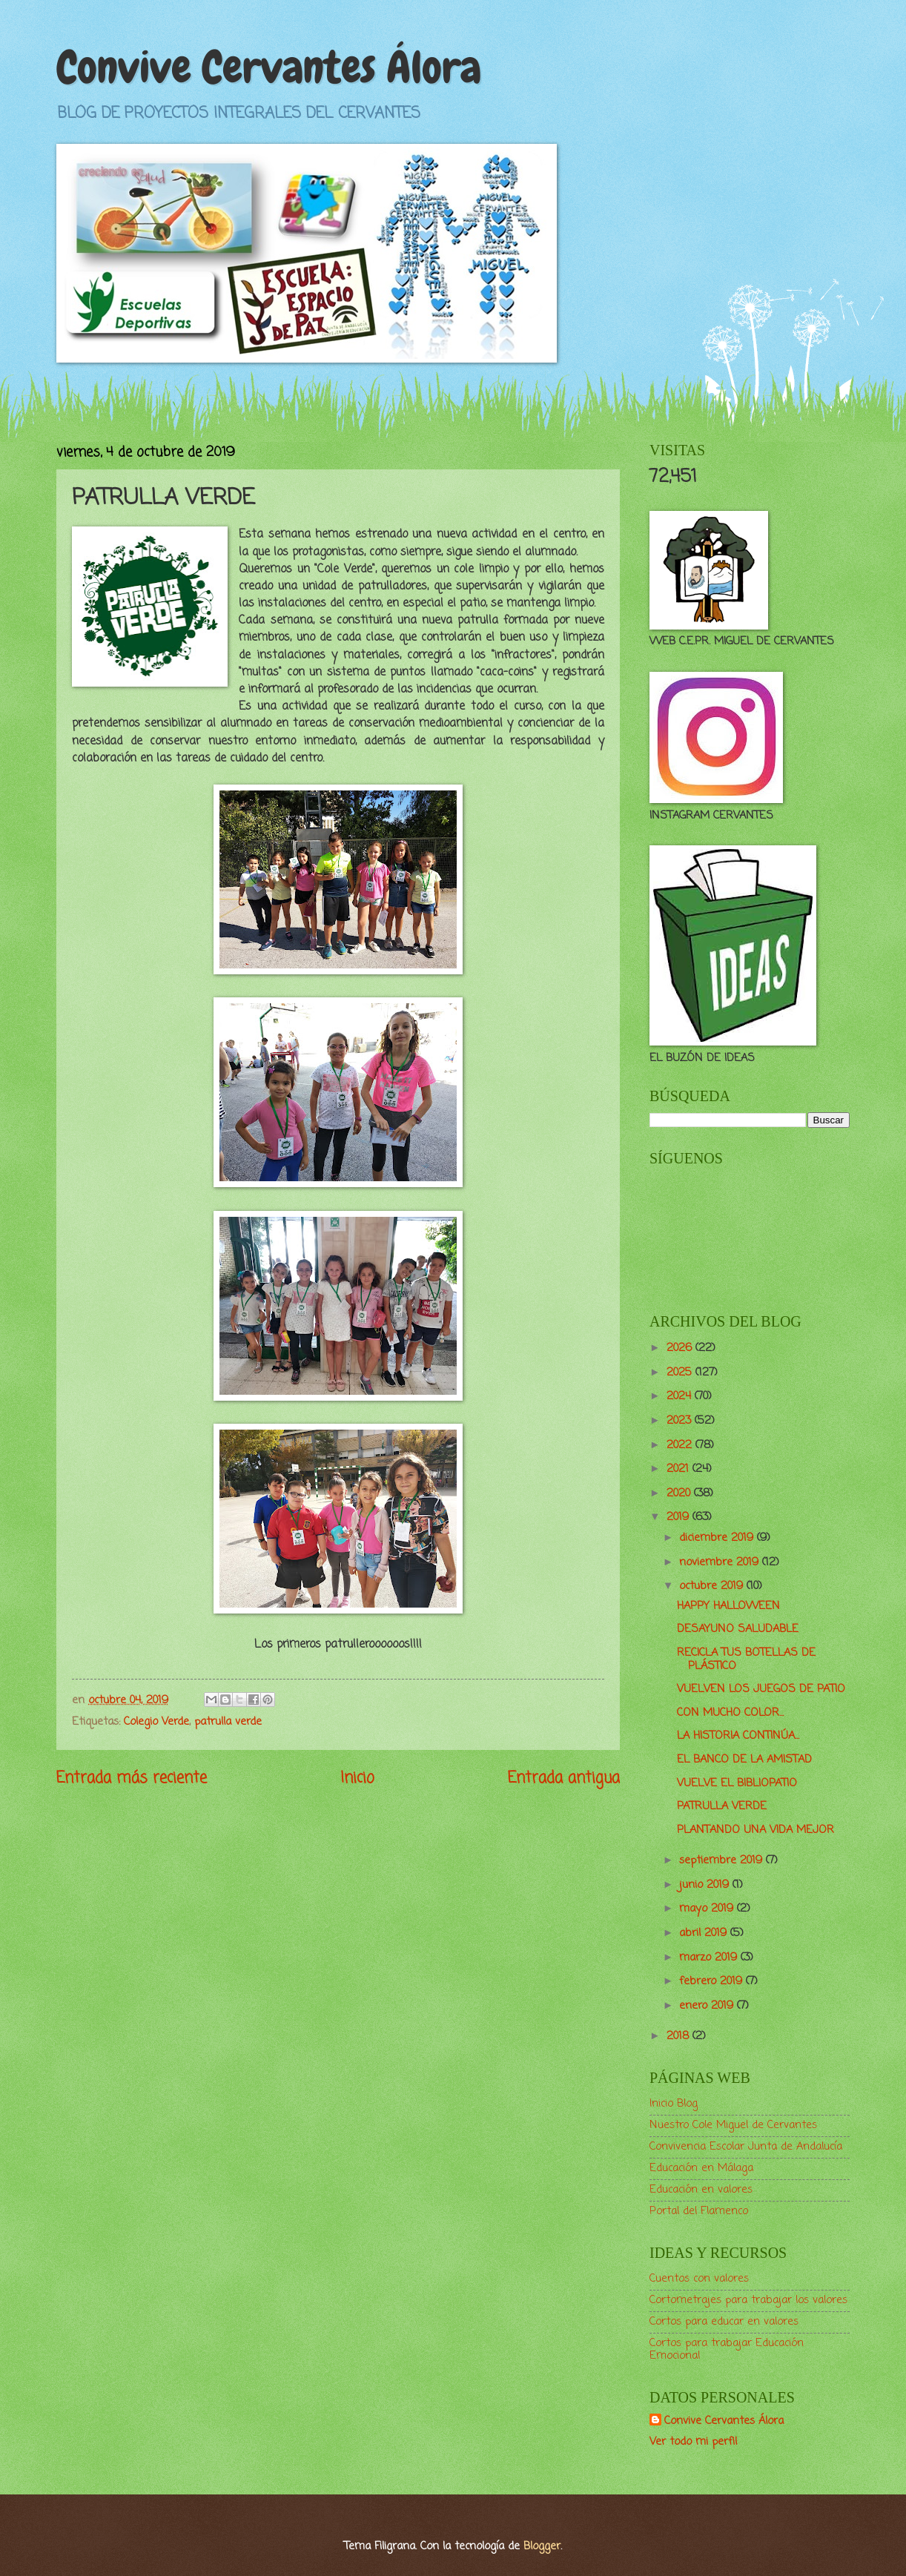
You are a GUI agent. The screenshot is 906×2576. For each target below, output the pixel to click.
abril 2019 (704, 1933)
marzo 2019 (710, 1957)
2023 (681, 1421)
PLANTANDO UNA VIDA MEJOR (755, 1830)
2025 (681, 1372)
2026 (681, 1348)
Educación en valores (701, 2190)
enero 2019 (708, 2006)
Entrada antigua (564, 1778)
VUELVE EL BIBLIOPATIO (737, 1783)
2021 (679, 1469)
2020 (680, 1493)
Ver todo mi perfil (693, 2442)
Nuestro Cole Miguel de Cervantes (733, 2125)
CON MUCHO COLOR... (730, 1713)
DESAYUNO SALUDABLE (737, 1629)
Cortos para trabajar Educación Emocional (726, 2350)
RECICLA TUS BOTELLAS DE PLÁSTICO (746, 1659)
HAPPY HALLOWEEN (728, 1606)
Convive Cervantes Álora (268, 67)
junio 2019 (706, 1885)
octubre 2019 (713, 1586)
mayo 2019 (708, 1908)
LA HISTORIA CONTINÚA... (738, 1736)
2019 (679, 1517)
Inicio (357, 1778)
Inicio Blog (673, 2104)
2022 (681, 1445)
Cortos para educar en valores (723, 2322)
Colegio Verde (156, 1722)
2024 (681, 1396)
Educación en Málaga (701, 2168)
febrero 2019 (712, 1981)
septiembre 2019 (722, 1860)
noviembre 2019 (720, 1562)
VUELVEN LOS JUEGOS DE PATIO (761, 1689)
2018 (679, 2036)
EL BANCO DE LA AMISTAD (744, 1759)
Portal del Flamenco (698, 2211)
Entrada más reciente (131, 1778)
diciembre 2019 (718, 1538)
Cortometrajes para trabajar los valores (748, 2300)
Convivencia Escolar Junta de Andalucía (745, 2147)
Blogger (542, 2546)
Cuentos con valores (699, 2278)
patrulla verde (228, 1722)
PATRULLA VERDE (722, 1806)
